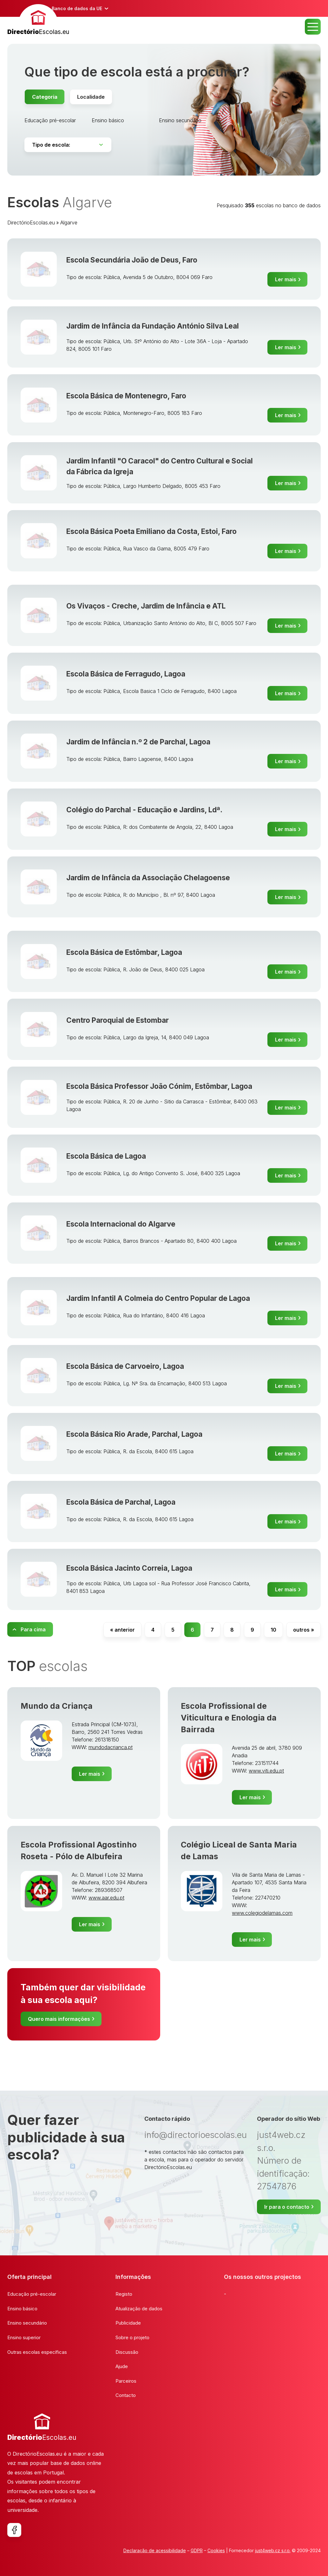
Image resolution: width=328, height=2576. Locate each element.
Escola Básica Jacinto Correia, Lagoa (129, 1568)
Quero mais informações (59, 2019)
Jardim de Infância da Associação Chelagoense (148, 877)
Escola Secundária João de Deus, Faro (131, 260)
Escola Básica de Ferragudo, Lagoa (125, 673)
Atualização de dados (138, 2309)
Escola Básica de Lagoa (106, 1156)
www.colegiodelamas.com (262, 1913)
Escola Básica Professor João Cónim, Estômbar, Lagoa (159, 1086)
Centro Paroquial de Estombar (117, 1020)
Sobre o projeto (132, 2337)
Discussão (126, 2352)
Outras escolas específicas (37, 2352)
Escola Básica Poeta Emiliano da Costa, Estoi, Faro (151, 531)
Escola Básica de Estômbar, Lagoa (124, 952)
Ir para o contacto (286, 2207)
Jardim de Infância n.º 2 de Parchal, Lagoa (138, 741)
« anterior (122, 1630)
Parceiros (125, 2381)
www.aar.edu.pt (106, 1897)
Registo (123, 2294)
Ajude (121, 2366)
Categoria (44, 97)
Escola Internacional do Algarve (120, 1224)
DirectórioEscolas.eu (31, 222)
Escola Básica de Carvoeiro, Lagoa (125, 1366)
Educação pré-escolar (50, 120)
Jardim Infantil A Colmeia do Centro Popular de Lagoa (158, 1298)
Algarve (68, 222)
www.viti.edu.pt (266, 1770)
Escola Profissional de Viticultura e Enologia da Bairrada (229, 1717)
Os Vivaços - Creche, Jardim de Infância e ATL (146, 606)
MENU (313, 27)
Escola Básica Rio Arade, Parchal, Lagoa (134, 1434)
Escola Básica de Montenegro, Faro (126, 395)
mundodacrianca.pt (111, 1747)
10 (273, 1630)
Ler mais (285, 279)
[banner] (38, 20)
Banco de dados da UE (77, 8)
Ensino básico (108, 120)
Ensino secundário (180, 120)
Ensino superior (24, 2337)
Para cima (33, 1629)
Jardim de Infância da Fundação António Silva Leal (152, 326)
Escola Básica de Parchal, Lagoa (120, 1502)
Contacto (125, 2395)
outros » (303, 1630)
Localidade (91, 97)
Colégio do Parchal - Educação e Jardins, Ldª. (144, 809)
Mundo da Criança (57, 1706)
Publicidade (128, 2323)
